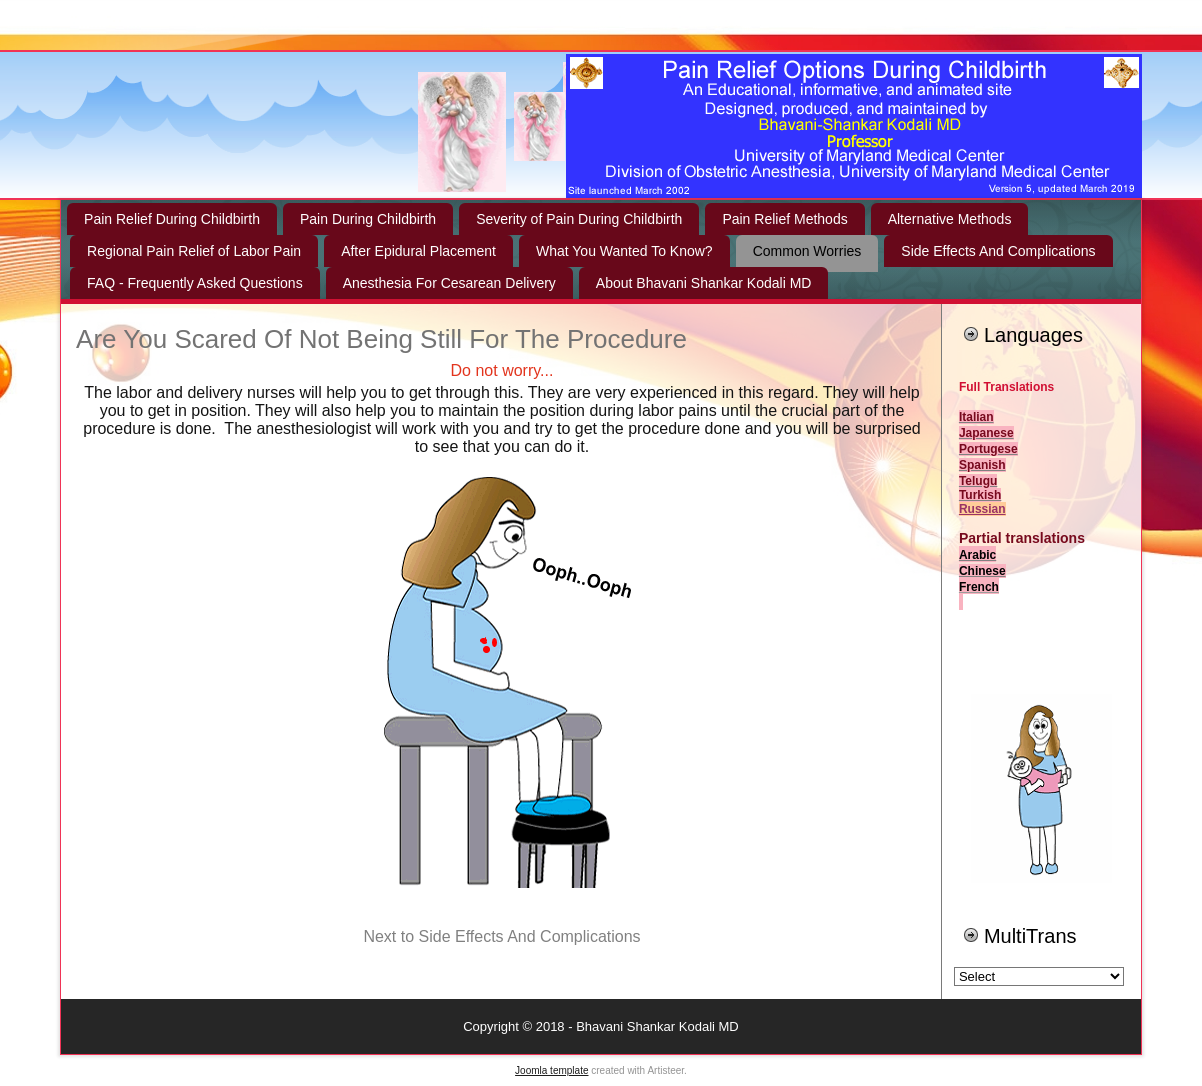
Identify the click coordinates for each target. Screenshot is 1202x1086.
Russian (982, 509)
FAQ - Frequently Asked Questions (195, 283)
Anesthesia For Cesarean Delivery (449, 283)
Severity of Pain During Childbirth (579, 219)
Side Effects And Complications (998, 251)
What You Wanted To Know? (624, 251)
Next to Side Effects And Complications (501, 936)
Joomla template (551, 1070)
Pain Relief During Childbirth (172, 219)
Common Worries (807, 251)
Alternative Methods (950, 219)
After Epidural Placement (418, 251)
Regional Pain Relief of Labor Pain (194, 251)
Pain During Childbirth (368, 219)
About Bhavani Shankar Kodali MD (704, 283)
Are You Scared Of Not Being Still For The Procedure (381, 339)
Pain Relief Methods (784, 219)
